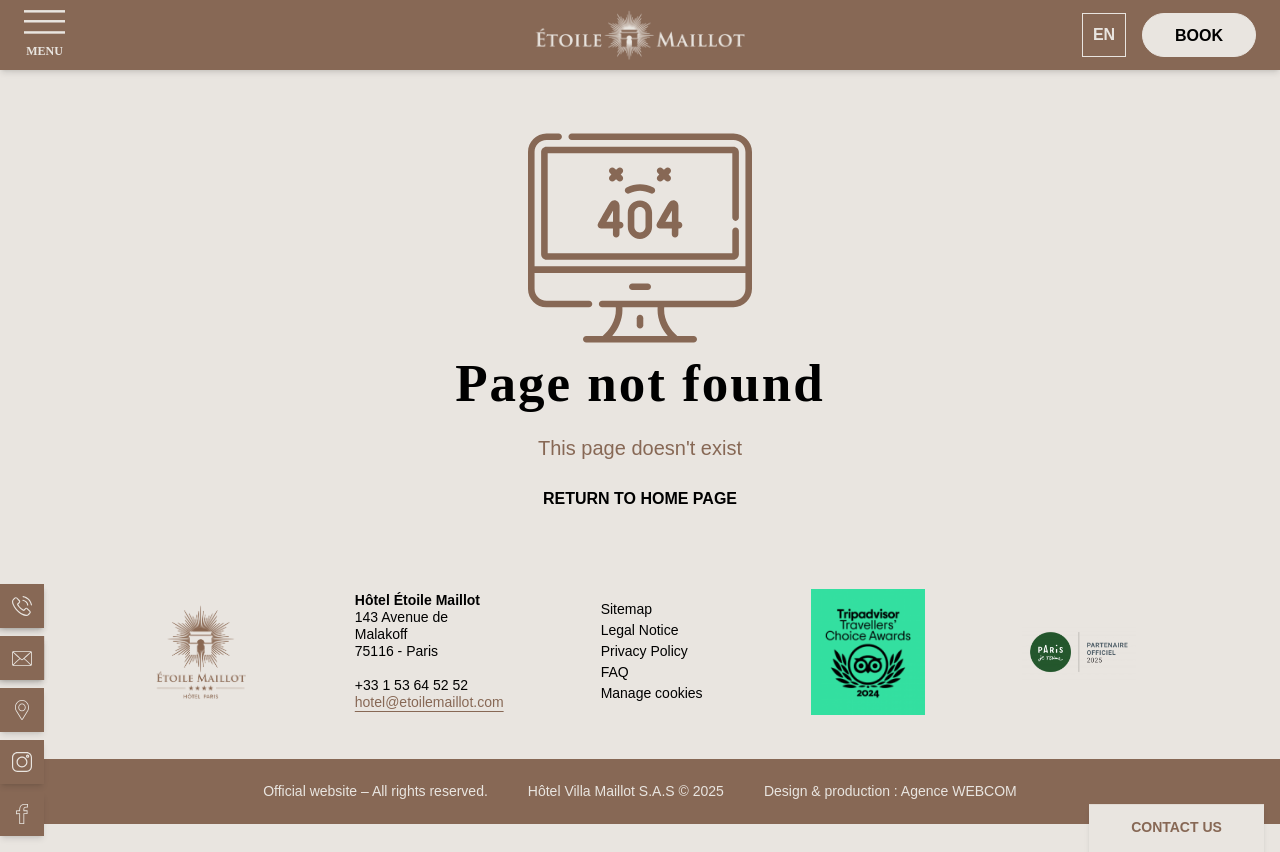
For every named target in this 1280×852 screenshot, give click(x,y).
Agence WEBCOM (959, 791)
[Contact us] (1176, 828)
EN (1104, 34)
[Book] (1199, 35)
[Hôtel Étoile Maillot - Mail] (22, 658)
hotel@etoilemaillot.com (429, 702)
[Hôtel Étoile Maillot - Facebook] (22, 814)
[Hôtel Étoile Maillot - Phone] (22, 606)
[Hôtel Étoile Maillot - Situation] (22, 710)
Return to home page (640, 498)
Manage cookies (652, 693)
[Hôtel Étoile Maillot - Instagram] (22, 762)
